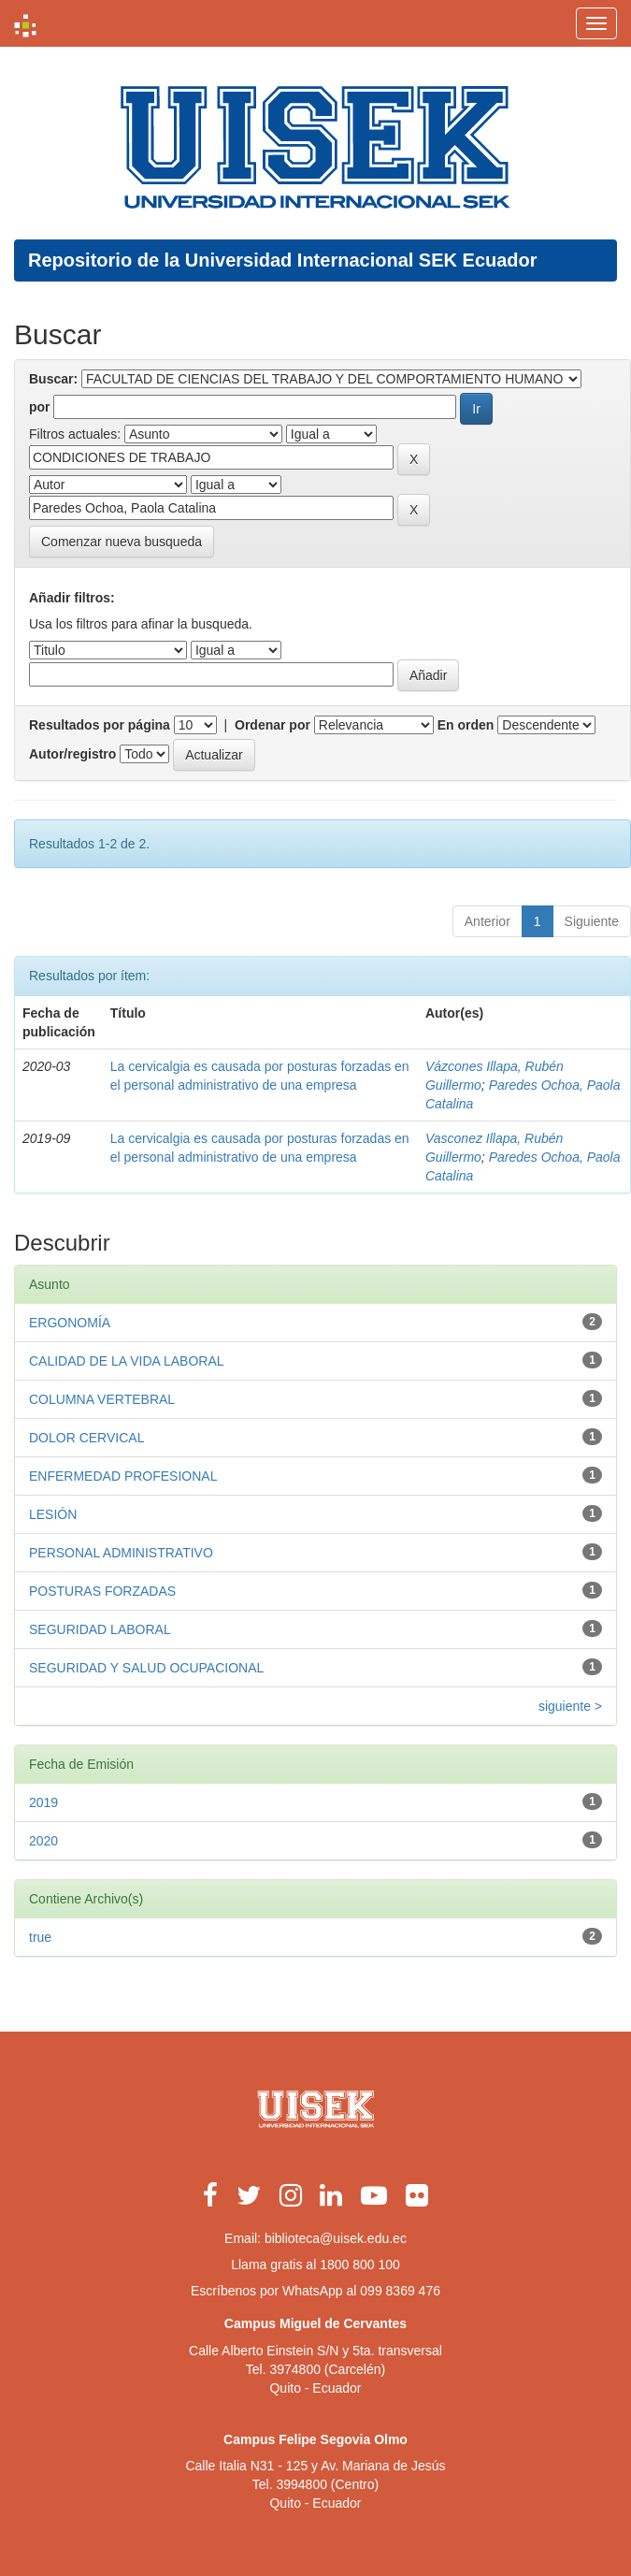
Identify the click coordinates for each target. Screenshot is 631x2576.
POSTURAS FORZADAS (102, 1591)
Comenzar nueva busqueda (121, 541)
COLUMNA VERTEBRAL (102, 1399)
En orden (466, 724)
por (39, 406)
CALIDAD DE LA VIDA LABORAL (126, 1360)
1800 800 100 (360, 2264)
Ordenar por (272, 724)
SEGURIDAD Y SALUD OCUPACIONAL (146, 1667)
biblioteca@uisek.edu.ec (336, 2238)
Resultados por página (99, 724)
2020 (43, 1840)
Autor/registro (72, 753)
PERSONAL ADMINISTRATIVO (121, 1552)
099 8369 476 (400, 2290)
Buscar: (53, 378)
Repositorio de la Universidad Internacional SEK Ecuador (283, 260)
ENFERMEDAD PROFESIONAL (123, 1476)
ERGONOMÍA (69, 1322)
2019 (43, 1802)
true (40, 1937)
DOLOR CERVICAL (86, 1437)
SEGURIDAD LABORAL (100, 1629)
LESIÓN (53, 1514)
